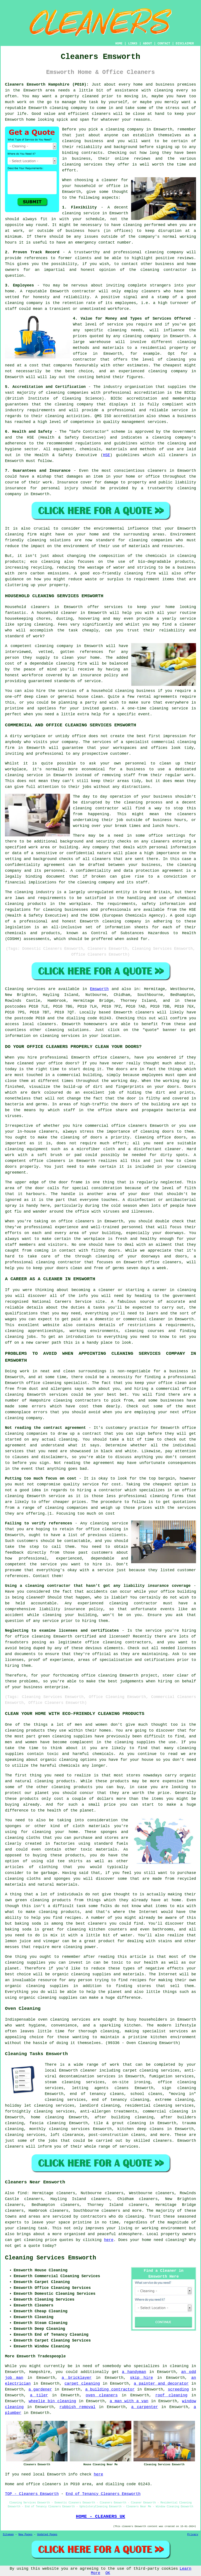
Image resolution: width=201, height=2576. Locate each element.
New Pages (25, 2534)
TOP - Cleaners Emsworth (32, 2494)
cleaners (101, 114)
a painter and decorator (161, 2383)
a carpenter (144, 2407)
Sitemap (8, 2534)
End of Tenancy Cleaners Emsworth (103, 2494)
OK (107, 2573)
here (108, 2240)
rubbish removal (77, 2407)
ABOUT (147, 43)
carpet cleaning (82, 2383)
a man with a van (129, 2401)
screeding (178, 2389)
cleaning (71, 141)
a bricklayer (77, 2378)
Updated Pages (47, 2534)
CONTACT (164, 43)
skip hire (141, 2378)
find (22, 2193)
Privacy (192, 2534)
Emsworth (99, 989)
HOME (119, 43)
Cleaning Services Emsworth (50, 2258)
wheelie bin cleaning (52, 2401)
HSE (106, 455)
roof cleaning (171, 2395)
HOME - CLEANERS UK (100, 2516)
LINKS (132, 43)
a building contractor (110, 2389)
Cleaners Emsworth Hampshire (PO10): (47, 84)
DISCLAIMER (185, 43)
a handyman (134, 2372)
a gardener (40, 2389)
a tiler (39, 2395)
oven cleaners (102, 2395)
